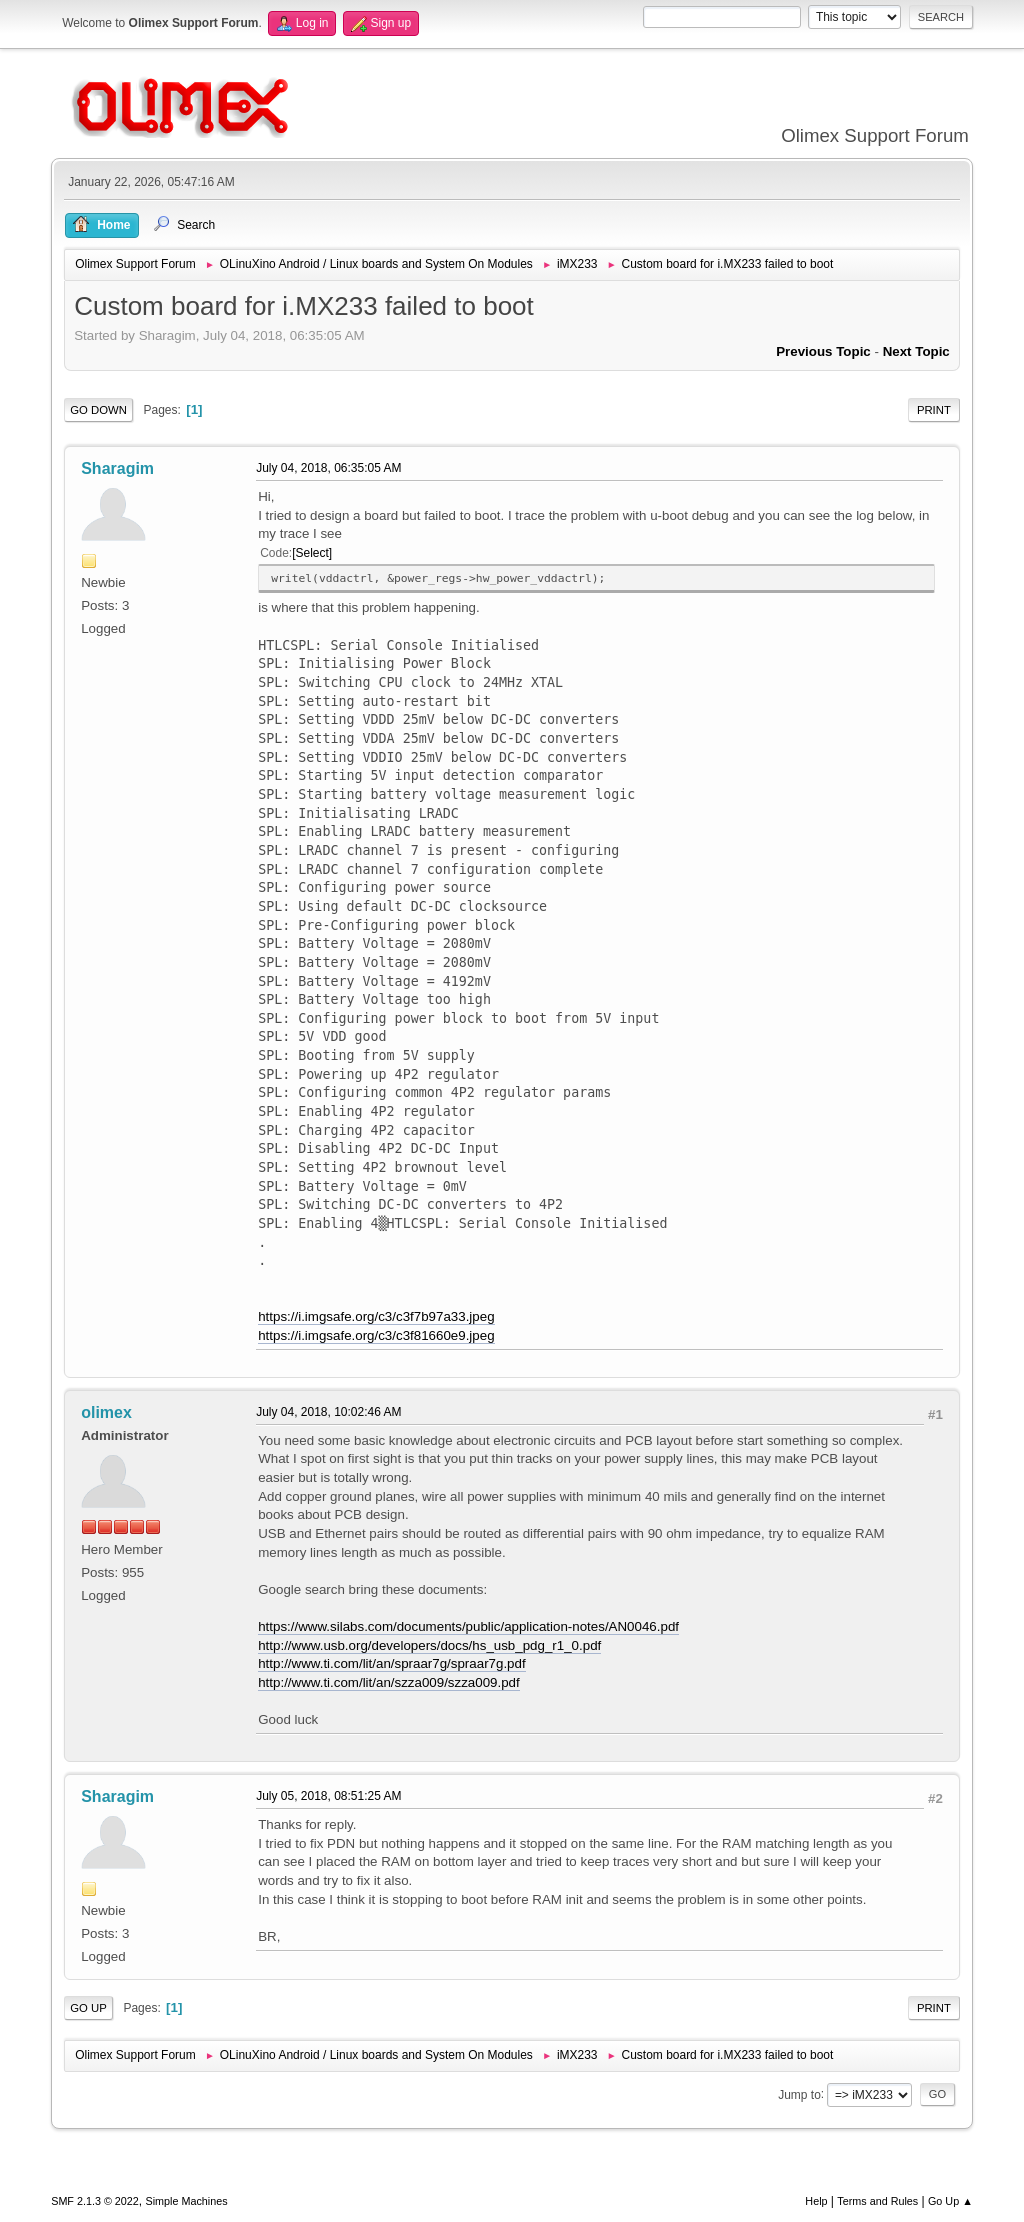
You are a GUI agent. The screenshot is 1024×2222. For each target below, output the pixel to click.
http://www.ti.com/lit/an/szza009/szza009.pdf (389, 1682)
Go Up (88, 2008)
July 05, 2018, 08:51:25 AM (328, 1796)
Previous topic (823, 351)
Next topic (916, 351)
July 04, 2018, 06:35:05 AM (328, 468)
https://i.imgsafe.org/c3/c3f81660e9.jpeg (376, 1335)
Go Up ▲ (950, 2201)
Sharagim (117, 468)
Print (934, 410)
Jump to (799, 2094)
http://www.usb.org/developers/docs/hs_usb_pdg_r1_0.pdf (429, 1645)
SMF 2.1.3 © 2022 (95, 2201)
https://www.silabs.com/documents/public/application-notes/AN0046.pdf (468, 1626)
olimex (106, 1412)
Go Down (98, 410)
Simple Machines (187, 2201)
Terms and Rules (877, 2201)
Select (312, 553)
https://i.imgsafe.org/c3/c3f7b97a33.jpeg (376, 1316)
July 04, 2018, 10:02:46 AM (328, 1412)
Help (816, 2201)
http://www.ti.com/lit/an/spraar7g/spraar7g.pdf (391, 1663)
